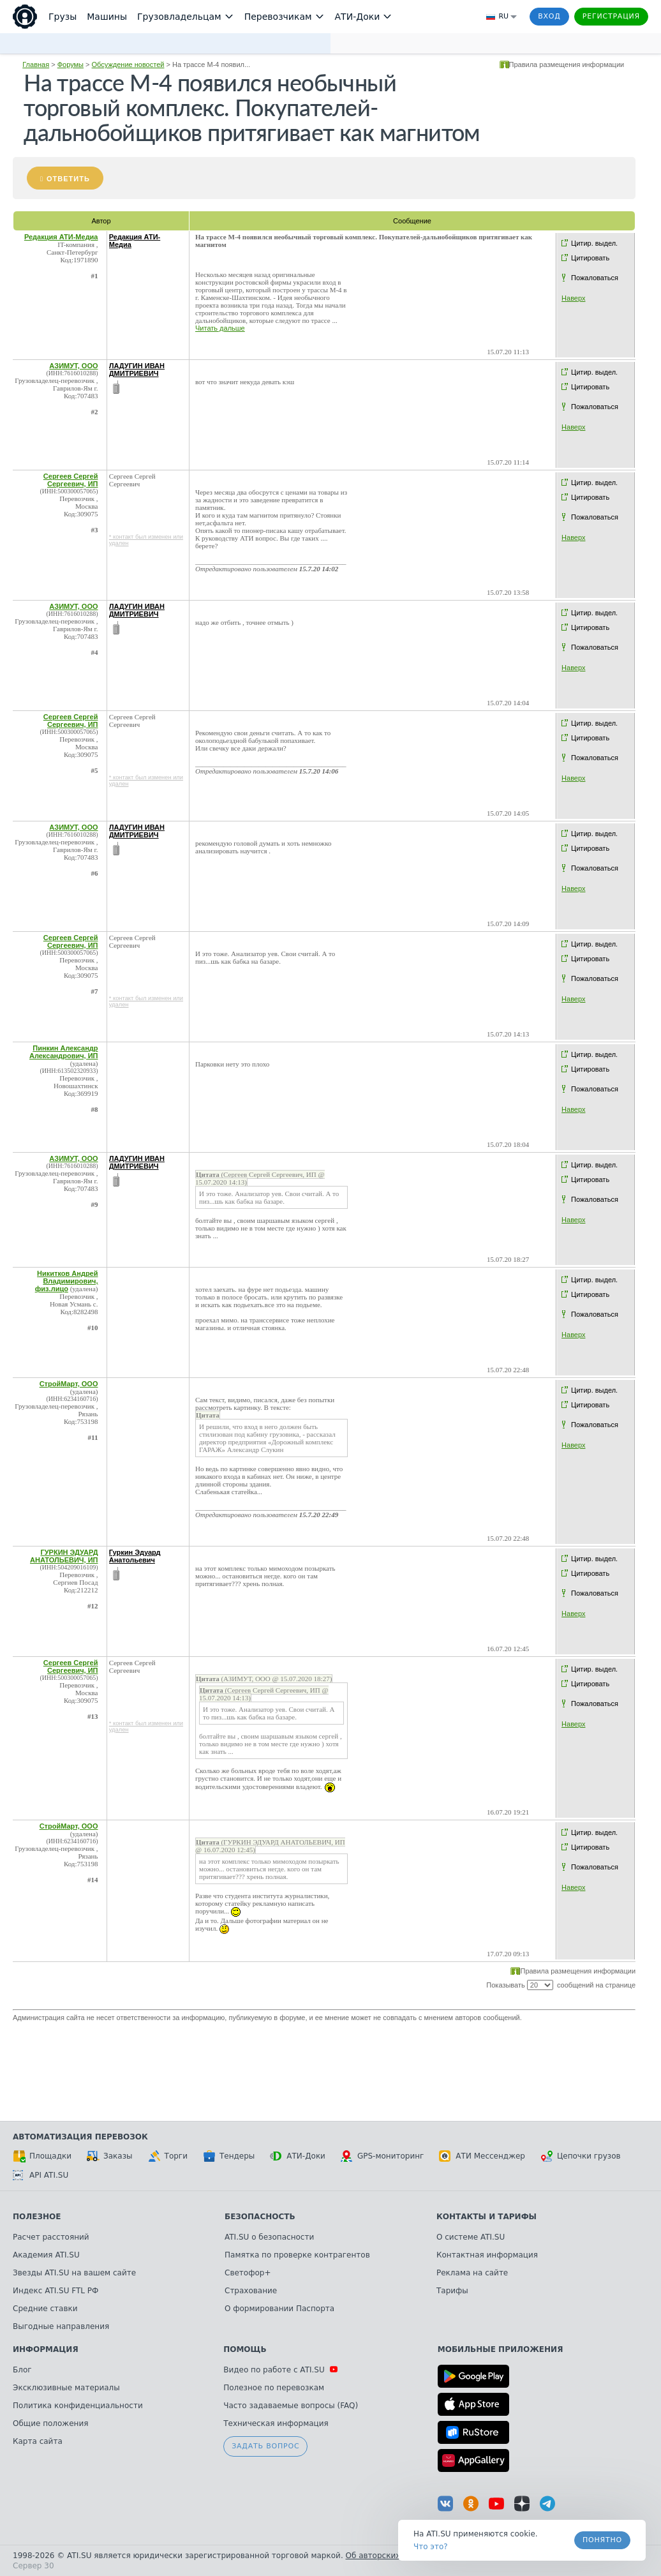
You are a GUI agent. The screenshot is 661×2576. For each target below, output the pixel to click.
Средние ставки (45, 2308)
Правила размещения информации (567, 64)
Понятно (602, 2540)
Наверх (573, 298)
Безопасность (260, 2216)
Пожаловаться (594, 277)
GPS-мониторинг (382, 2156)
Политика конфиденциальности (78, 2405)
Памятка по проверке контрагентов (297, 2254)
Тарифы (452, 2290)
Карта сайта (38, 2441)
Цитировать (590, 258)
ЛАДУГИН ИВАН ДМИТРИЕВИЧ (137, 369)
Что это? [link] (430, 2546)
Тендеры (229, 2156)
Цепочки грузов (580, 2156)
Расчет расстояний (51, 2237)
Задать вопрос (265, 2446)
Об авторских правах (388, 2555)
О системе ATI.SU (470, 2237)
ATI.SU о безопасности (269, 2237)
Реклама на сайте (472, 2272)
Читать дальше (220, 328)
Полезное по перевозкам (273, 2387)
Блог (22, 2369)
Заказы (110, 2156)
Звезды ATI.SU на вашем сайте (74, 2272)
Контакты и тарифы (486, 2216)
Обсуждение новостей (128, 64)
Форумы (70, 64)
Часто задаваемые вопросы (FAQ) (290, 2405)
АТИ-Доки (297, 2156)
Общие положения (50, 2423)
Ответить (68, 179)
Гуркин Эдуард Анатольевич (135, 1556)
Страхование (251, 2290)
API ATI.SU (40, 2175)
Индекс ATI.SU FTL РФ (55, 2290)
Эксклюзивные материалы (66, 2387)
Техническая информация (276, 2423)
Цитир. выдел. (594, 243)
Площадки (42, 2156)
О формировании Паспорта (279, 2308)
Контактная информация (487, 2254)
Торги (168, 2156)
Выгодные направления (61, 2326)
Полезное (37, 2216)
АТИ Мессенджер (482, 2156)
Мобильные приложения (500, 2349)
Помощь (244, 2349)
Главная (35, 64)
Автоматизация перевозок (80, 2136)
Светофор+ (248, 2272)
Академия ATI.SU (46, 2254)
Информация (45, 2349)
